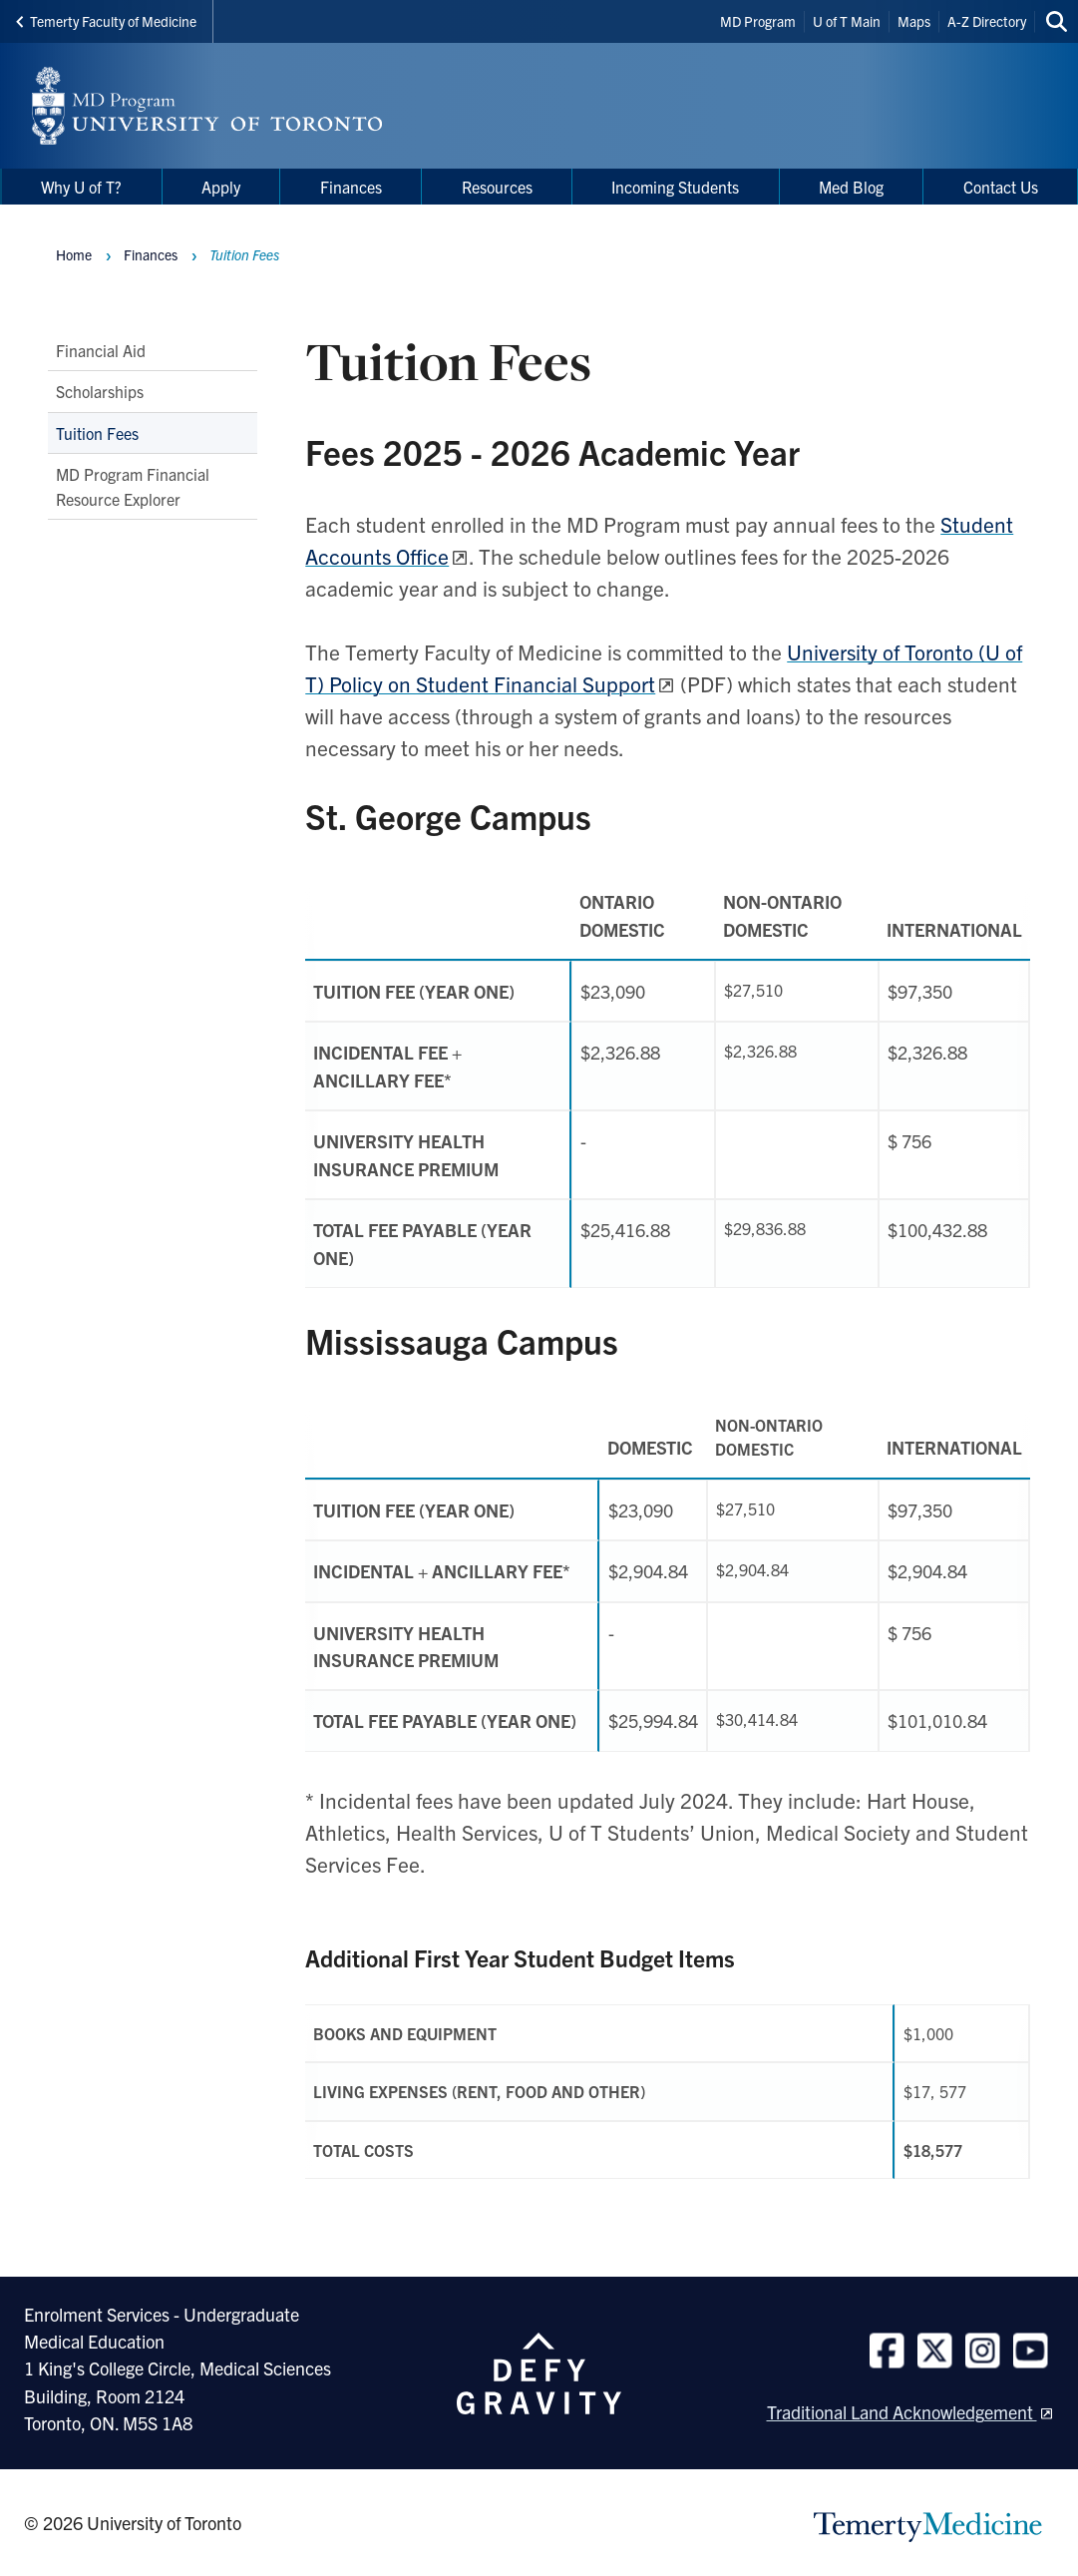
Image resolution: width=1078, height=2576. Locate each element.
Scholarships (100, 391)
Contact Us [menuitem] (1000, 187)
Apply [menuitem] (220, 187)
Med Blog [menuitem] (851, 187)
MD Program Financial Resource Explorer (132, 486)
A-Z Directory (986, 21)
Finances (151, 254)
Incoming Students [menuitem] (675, 187)
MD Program (758, 21)
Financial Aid (101, 350)
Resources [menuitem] (497, 187)
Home (74, 254)
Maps (914, 21)
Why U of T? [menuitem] (81, 187)
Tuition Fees (97, 432)
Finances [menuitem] (351, 187)
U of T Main (847, 21)
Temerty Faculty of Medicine (106, 21)
